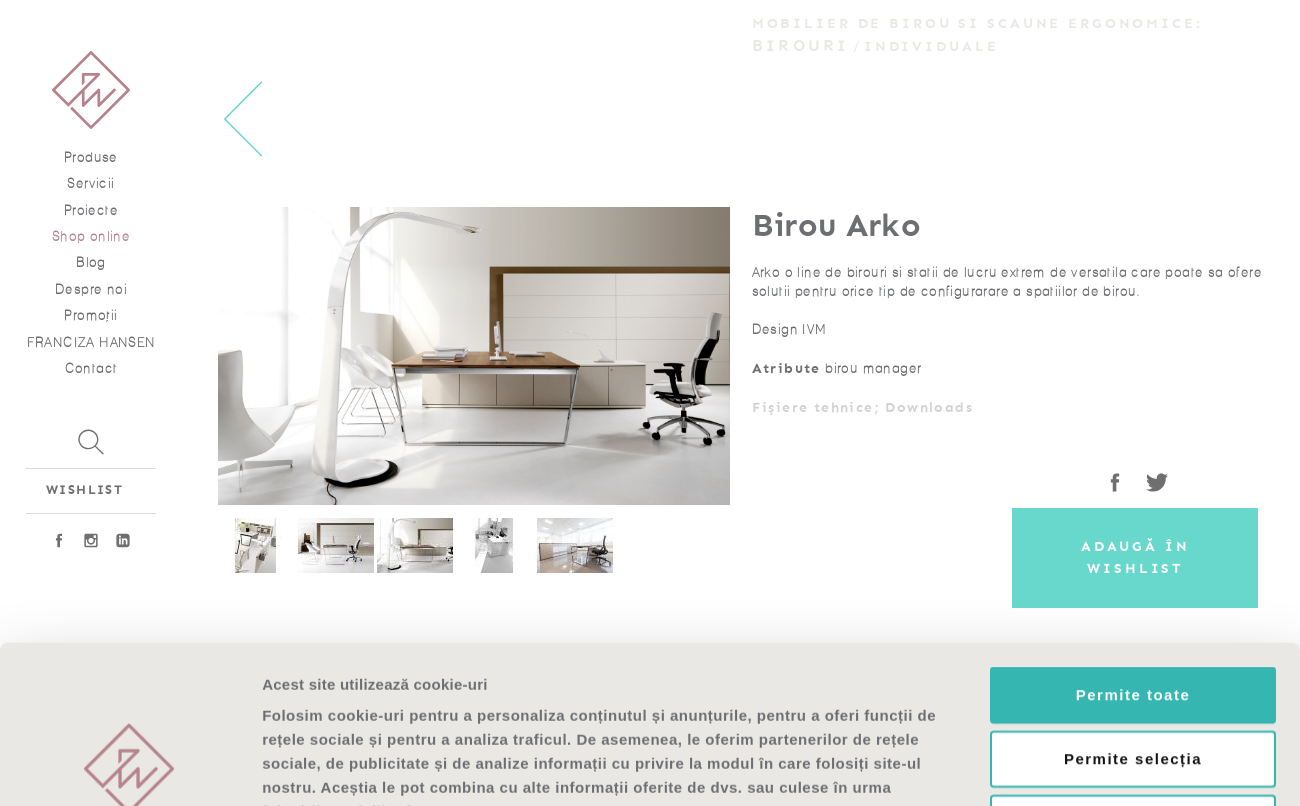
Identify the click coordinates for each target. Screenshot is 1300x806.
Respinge (1133, 674)
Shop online (91, 236)
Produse (91, 157)
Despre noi (91, 289)
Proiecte (91, 210)
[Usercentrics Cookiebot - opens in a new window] (129, 767)
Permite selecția (1133, 610)
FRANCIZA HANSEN (91, 342)
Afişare (1000, 766)
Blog (91, 262)
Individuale (931, 46)
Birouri (801, 45)
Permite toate (1133, 546)
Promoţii (90, 315)
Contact (91, 368)
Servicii (90, 183)
